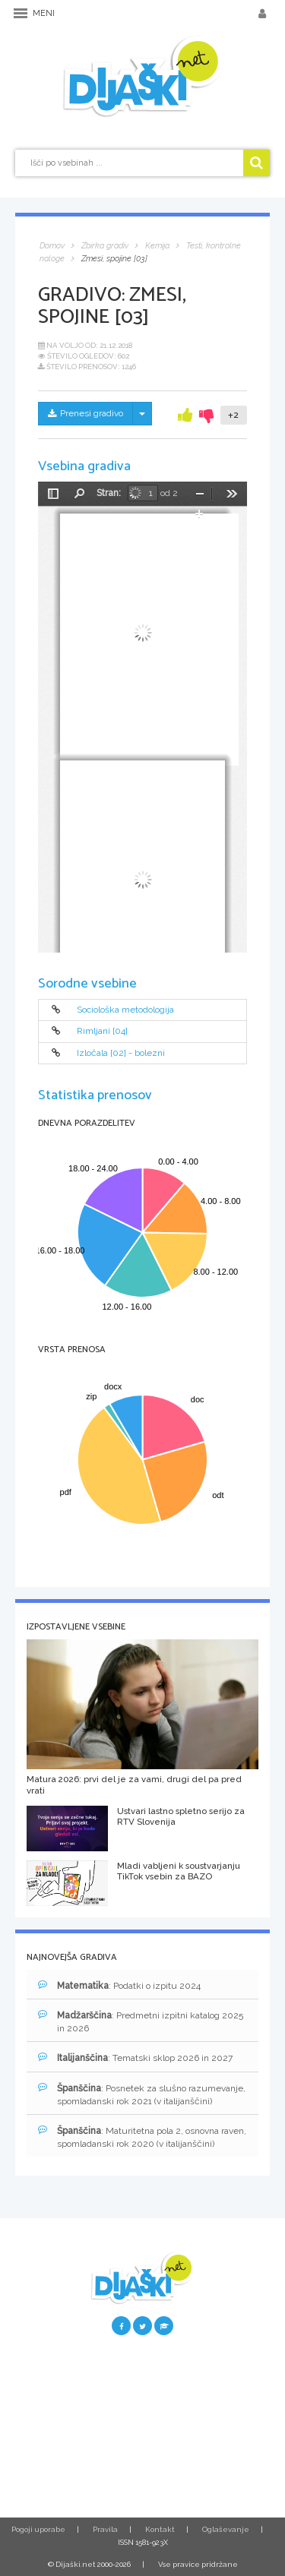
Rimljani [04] (102, 1031)
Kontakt (160, 2529)
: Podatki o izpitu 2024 (119, 1985)
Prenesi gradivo (85, 413)
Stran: (109, 493)
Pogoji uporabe (38, 2529)
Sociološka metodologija (125, 1009)
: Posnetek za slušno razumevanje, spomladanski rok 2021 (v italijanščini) (141, 2094)
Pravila (105, 2529)
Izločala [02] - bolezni (121, 1053)
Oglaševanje (225, 2529)
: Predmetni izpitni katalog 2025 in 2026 (140, 2021)
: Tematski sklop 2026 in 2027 (135, 2057)
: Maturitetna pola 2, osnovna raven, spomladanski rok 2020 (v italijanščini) (142, 2137)
